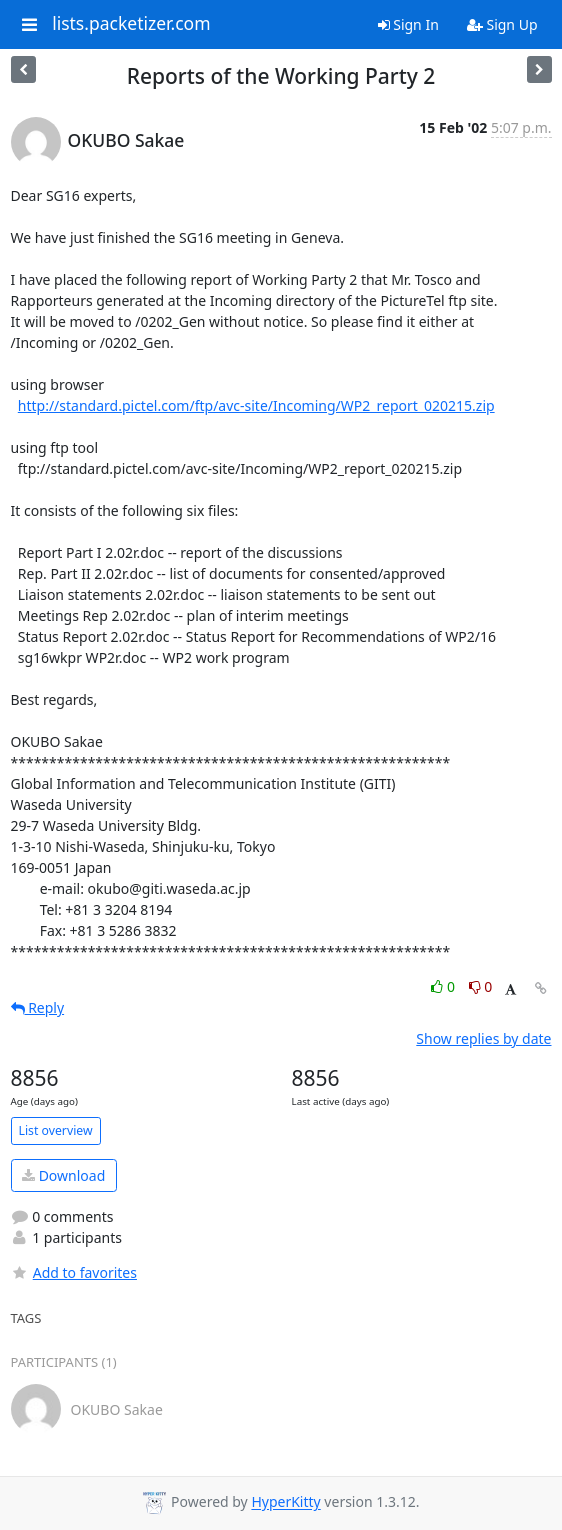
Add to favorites (74, 1272)
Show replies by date (483, 1038)
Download (63, 1175)
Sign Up (502, 24)
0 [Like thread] (444, 986)
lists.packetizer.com (131, 24)
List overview (56, 1130)
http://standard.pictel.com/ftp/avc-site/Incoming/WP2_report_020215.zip (256, 405)
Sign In (408, 24)
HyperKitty (285, 1502)
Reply (38, 1007)
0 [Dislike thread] (481, 986)
